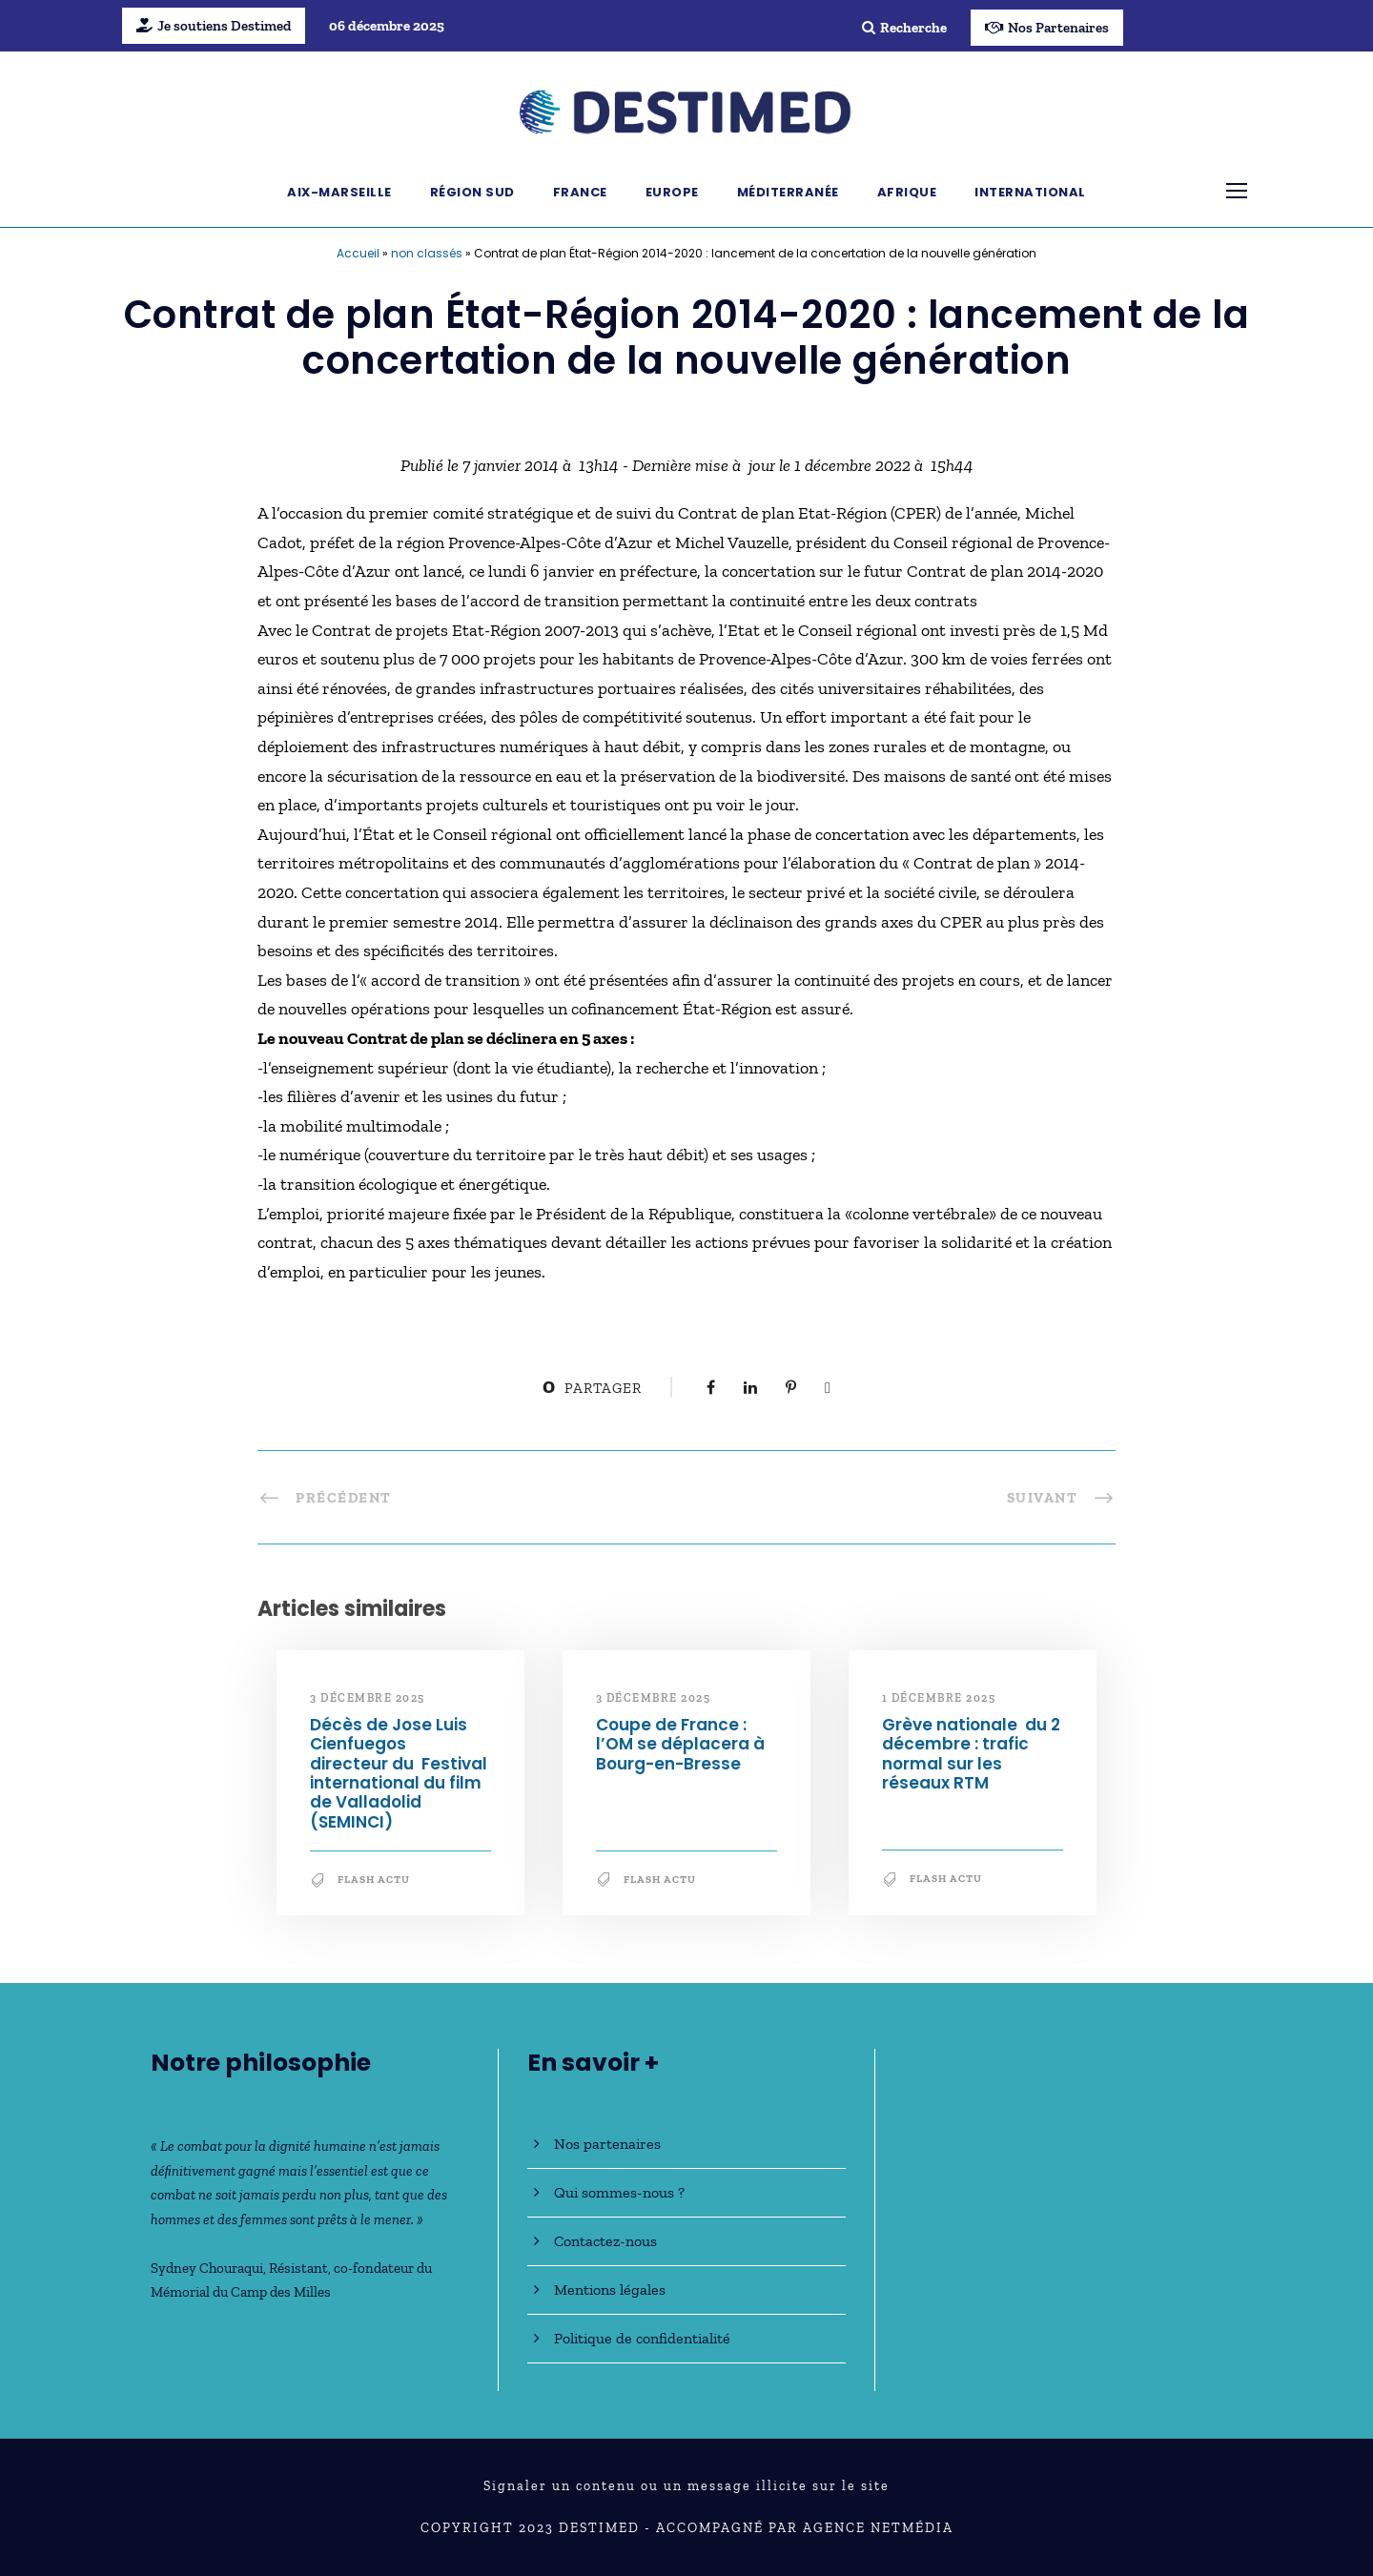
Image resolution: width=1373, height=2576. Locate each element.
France (580, 192)
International (1030, 192)
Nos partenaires (607, 2144)
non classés (426, 253)
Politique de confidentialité (642, 2338)
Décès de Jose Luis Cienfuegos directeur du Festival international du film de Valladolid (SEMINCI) (398, 1773)
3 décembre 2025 (367, 1698)
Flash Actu (374, 1879)
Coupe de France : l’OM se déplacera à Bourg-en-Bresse (680, 1744)
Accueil (358, 253)
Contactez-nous (605, 2241)
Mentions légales (610, 2289)
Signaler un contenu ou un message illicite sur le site (686, 2486)
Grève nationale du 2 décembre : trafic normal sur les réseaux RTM (971, 1753)
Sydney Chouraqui (207, 2268)
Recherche (904, 27)
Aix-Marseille (339, 192)
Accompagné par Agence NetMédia (804, 2528)
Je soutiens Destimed (213, 25)
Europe (672, 192)
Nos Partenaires (1047, 27)
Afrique (907, 192)
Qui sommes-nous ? (619, 2192)
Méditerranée (788, 192)
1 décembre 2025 (939, 1698)
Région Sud (472, 192)
